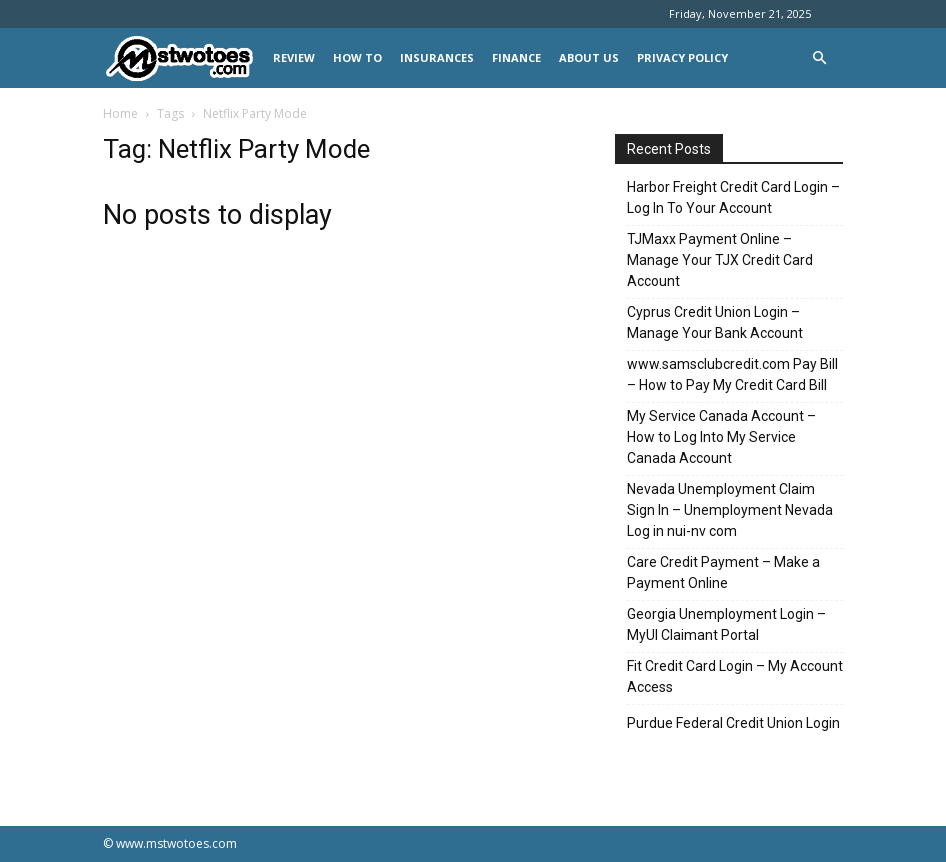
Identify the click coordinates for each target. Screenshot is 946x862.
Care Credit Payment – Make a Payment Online (723, 572)
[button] (819, 58)
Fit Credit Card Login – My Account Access (735, 676)
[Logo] (183, 58)
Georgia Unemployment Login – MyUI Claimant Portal (726, 624)
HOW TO (357, 57)
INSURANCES (437, 57)
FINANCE (516, 57)
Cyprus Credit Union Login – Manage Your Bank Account (715, 322)
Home (120, 113)
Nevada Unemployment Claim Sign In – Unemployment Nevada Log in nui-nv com (730, 510)
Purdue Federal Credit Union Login (733, 723)
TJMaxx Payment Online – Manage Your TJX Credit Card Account (720, 260)
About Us (589, 57)
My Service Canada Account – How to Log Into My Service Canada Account (721, 437)
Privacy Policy (682, 57)
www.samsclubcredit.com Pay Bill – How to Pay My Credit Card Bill (732, 374)
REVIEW (294, 57)
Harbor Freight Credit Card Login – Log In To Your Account (733, 197)
